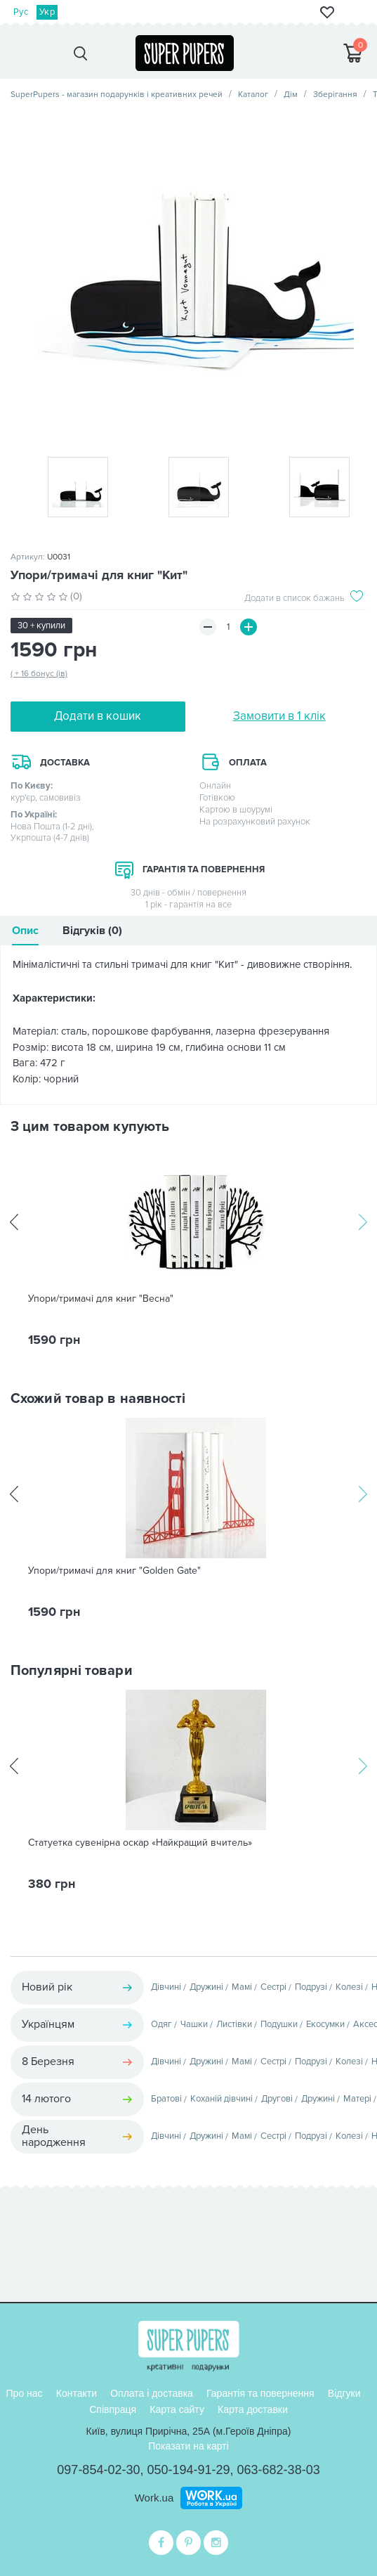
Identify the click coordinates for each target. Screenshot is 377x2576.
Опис (25, 931)
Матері (357, 2098)
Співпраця (112, 2409)
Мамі (242, 1987)
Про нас (24, 2393)
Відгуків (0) (92, 931)
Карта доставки (253, 2409)
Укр (47, 12)
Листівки (234, 2024)
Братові (166, 2098)
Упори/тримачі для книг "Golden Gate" (114, 1571)
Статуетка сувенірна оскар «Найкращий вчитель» (140, 1843)
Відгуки (344, 2393)
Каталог (253, 94)
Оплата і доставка (151, 2393)
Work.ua (154, 2498)
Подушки (279, 2024)
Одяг (161, 2024)
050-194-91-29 (188, 2470)
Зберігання (335, 94)
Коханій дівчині (221, 2098)
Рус (20, 12)
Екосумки (325, 2024)
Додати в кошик (97, 715)
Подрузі (311, 1987)
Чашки (194, 2024)
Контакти (76, 2393)
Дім (291, 94)
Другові (277, 2098)
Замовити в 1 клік (279, 715)
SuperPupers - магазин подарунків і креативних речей (117, 94)
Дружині (206, 1987)
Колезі (349, 1987)
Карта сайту (177, 2409)
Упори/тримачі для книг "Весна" (100, 1299)
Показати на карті (188, 2446)
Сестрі (273, 1987)
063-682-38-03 (278, 2470)
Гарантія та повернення (260, 2393)
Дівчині (166, 1987)
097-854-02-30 (98, 2470)
